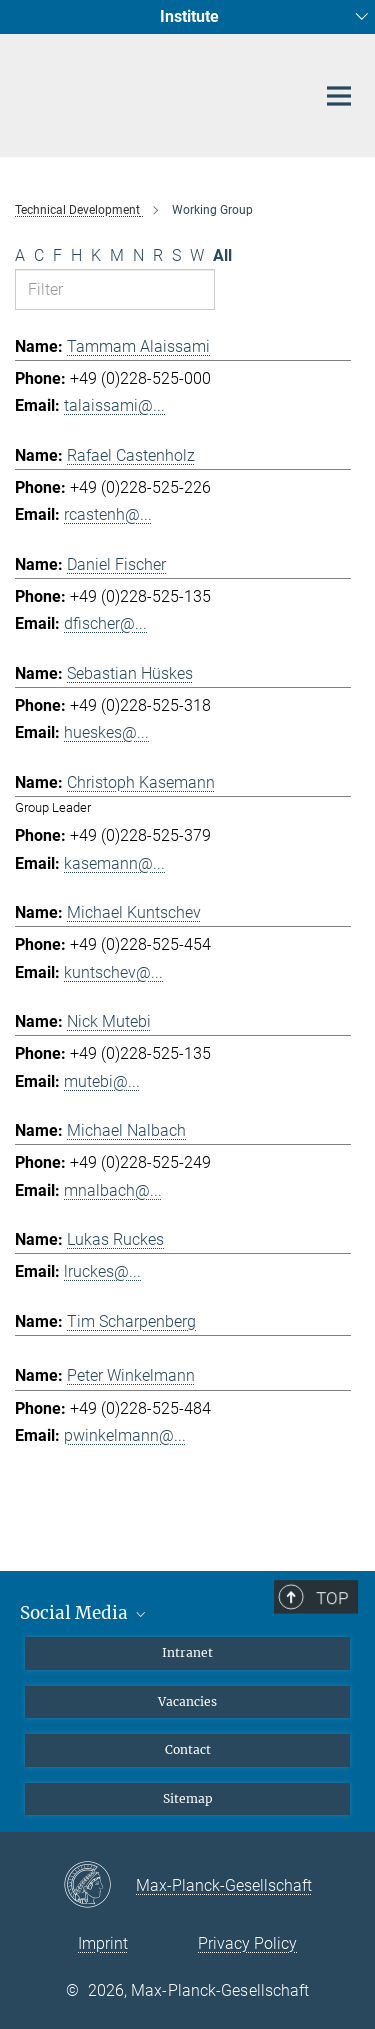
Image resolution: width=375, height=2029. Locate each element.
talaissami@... (114, 405)
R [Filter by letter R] (158, 255)
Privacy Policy (247, 1943)
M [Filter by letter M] (117, 255)
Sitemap (188, 1798)
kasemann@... (114, 863)
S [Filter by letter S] (176, 255)
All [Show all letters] (222, 255)
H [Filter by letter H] (76, 255)
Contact (188, 1749)
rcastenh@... (108, 514)
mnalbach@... (113, 1190)
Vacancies (187, 1701)
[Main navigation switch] (339, 96)
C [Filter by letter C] (39, 255)
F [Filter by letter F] (57, 255)
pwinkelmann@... (125, 1435)
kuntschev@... (113, 972)
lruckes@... (102, 1271)
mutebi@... (102, 1081)
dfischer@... (105, 623)
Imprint (103, 1943)
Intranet (187, 1652)
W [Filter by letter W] (197, 255)
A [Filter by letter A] (20, 255)
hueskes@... (106, 732)
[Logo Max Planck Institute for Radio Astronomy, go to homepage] (150, 91)
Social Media (84, 1613)
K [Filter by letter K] (96, 255)
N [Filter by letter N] (138, 255)
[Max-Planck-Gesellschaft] (99, 1886)
